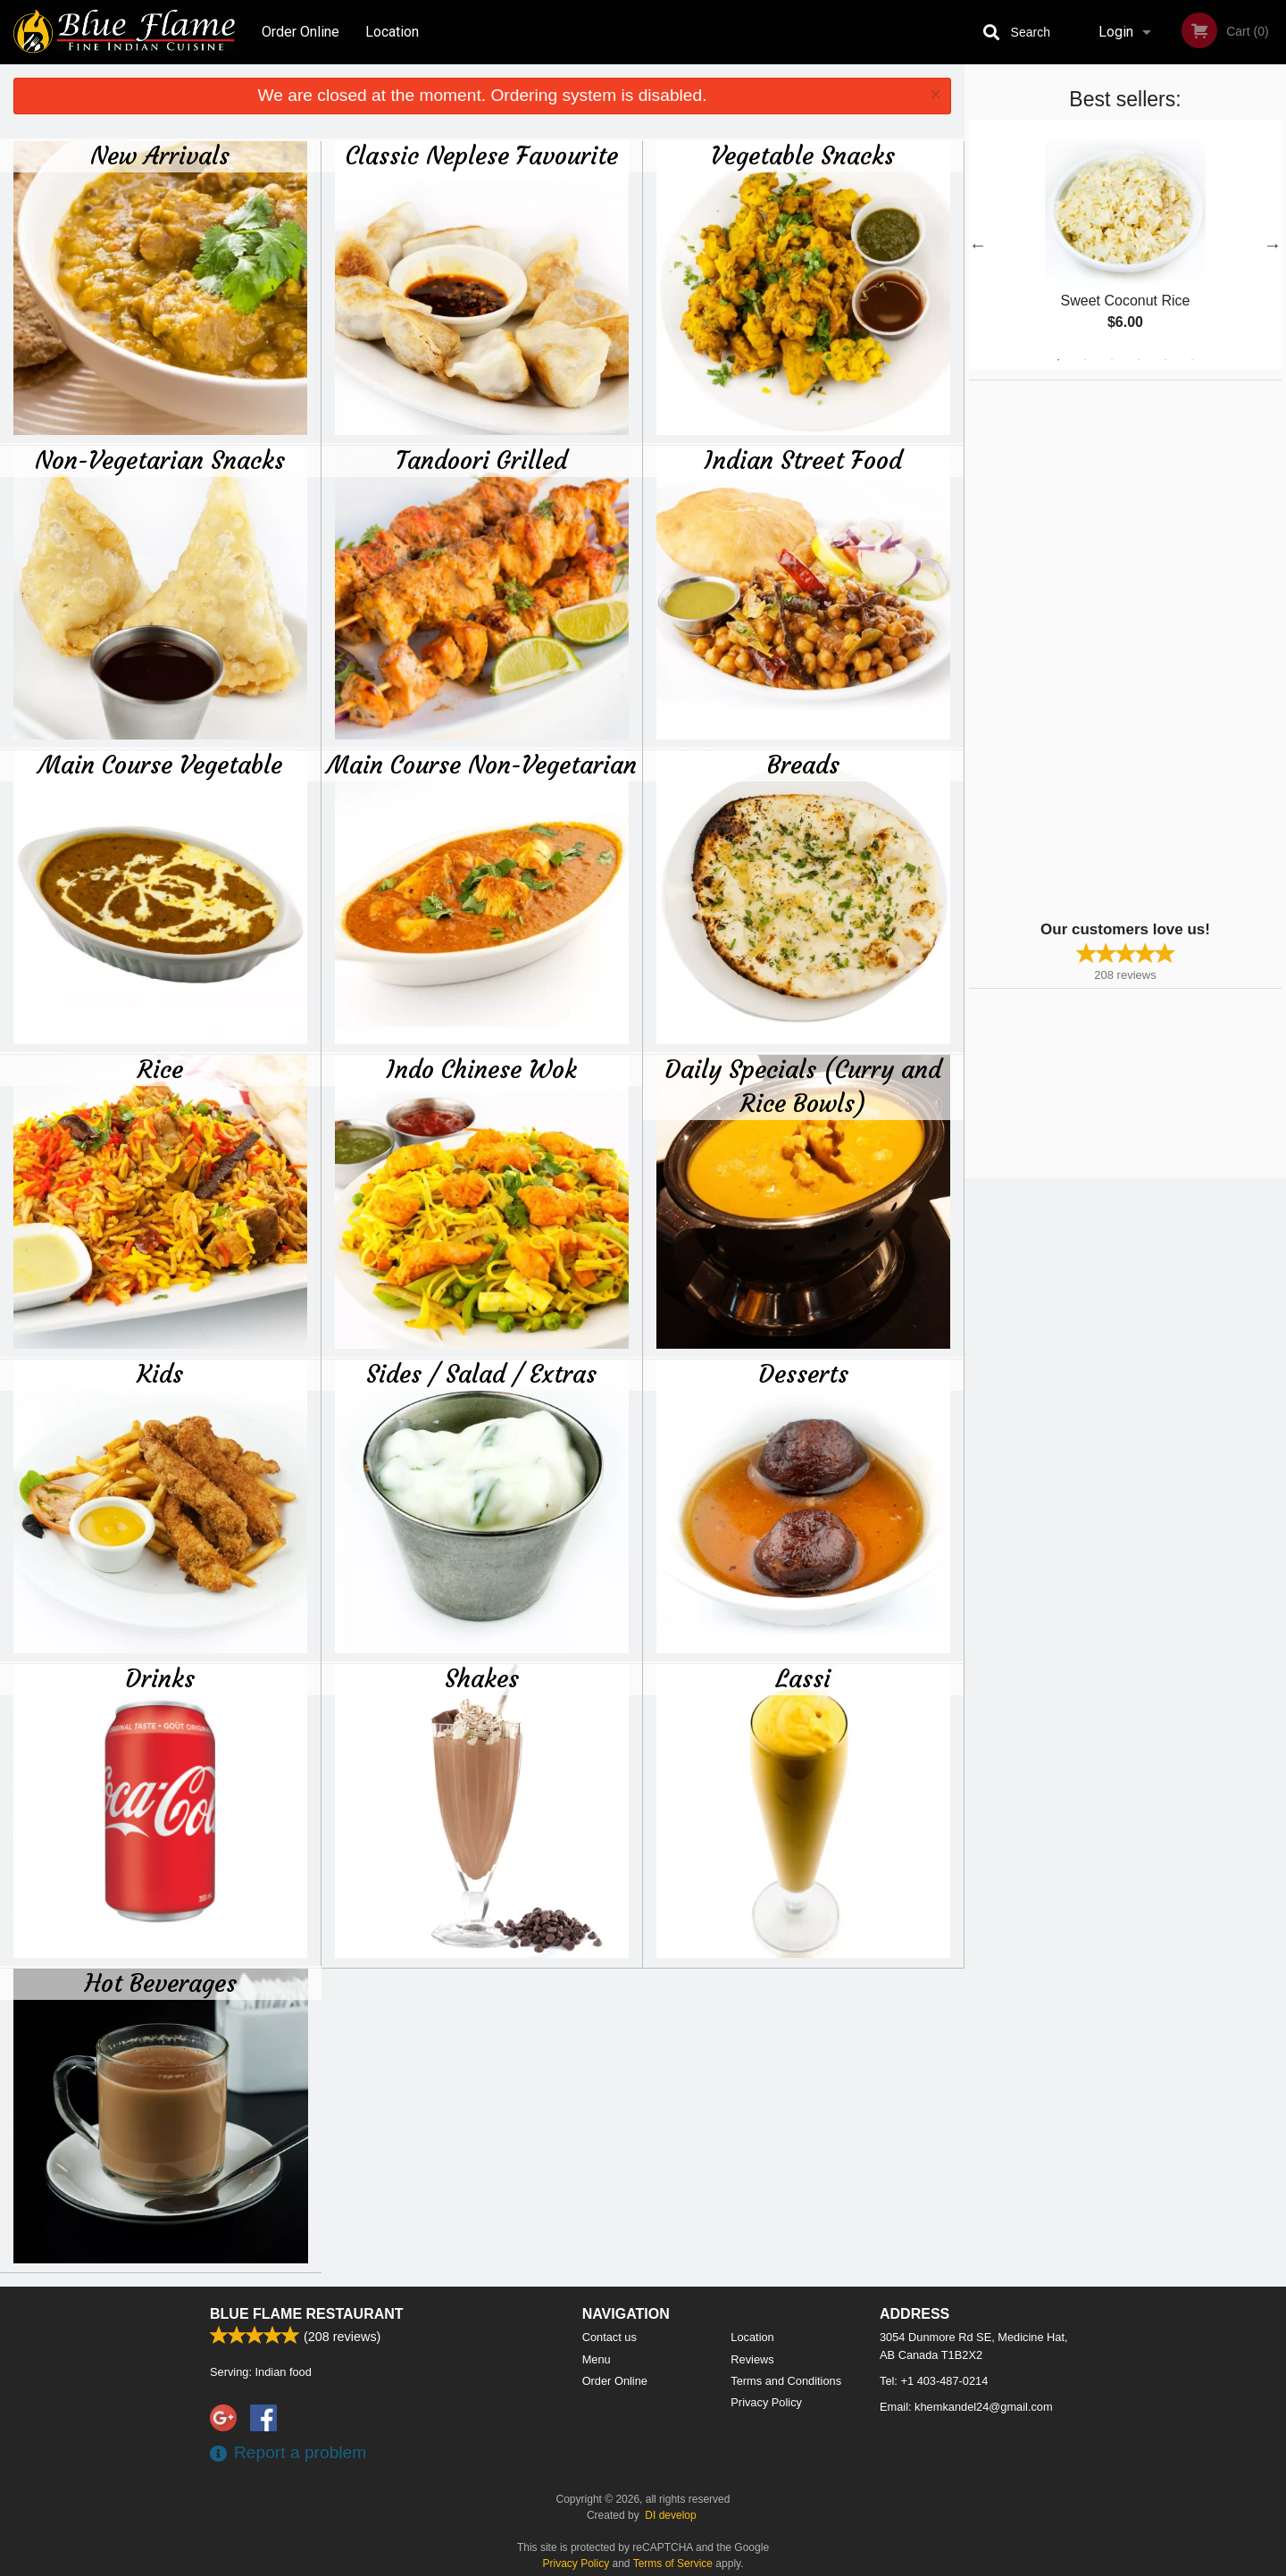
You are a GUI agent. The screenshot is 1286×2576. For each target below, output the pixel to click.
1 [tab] (1058, 360)
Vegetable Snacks (803, 155)
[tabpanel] (1125, 244)
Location (392, 31)
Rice (160, 1069)
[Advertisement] (1080, 648)
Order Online (300, 31)
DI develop (670, 2515)
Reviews (752, 2359)
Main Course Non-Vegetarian (482, 764)
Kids (160, 1374)
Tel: (934, 2381)
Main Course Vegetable (160, 764)
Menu (596, 2359)
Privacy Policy (766, 2402)
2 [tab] (1085, 360)
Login (1115, 31)
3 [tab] (1112, 360)
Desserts (803, 1374)
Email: (966, 2406)
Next (1273, 245)
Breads (803, 764)
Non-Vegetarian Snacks (160, 460)
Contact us (609, 2337)
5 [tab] (1165, 360)
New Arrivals (160, 155)
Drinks (160, 1678)
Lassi (803, 1678)
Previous (978, 245)
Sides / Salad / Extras (481, 1374)
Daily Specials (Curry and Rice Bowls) (802, 1086)
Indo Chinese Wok (482, 1069)
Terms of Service (673, 2563)
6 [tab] (1192, 360)
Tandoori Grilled (481, 460)
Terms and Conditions (786, 2381)
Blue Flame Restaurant (307, 2313)
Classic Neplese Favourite (482, 155)
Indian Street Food (803, 460)
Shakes (482, 1678)
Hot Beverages (161, 1983)
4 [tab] (1139, 360)
